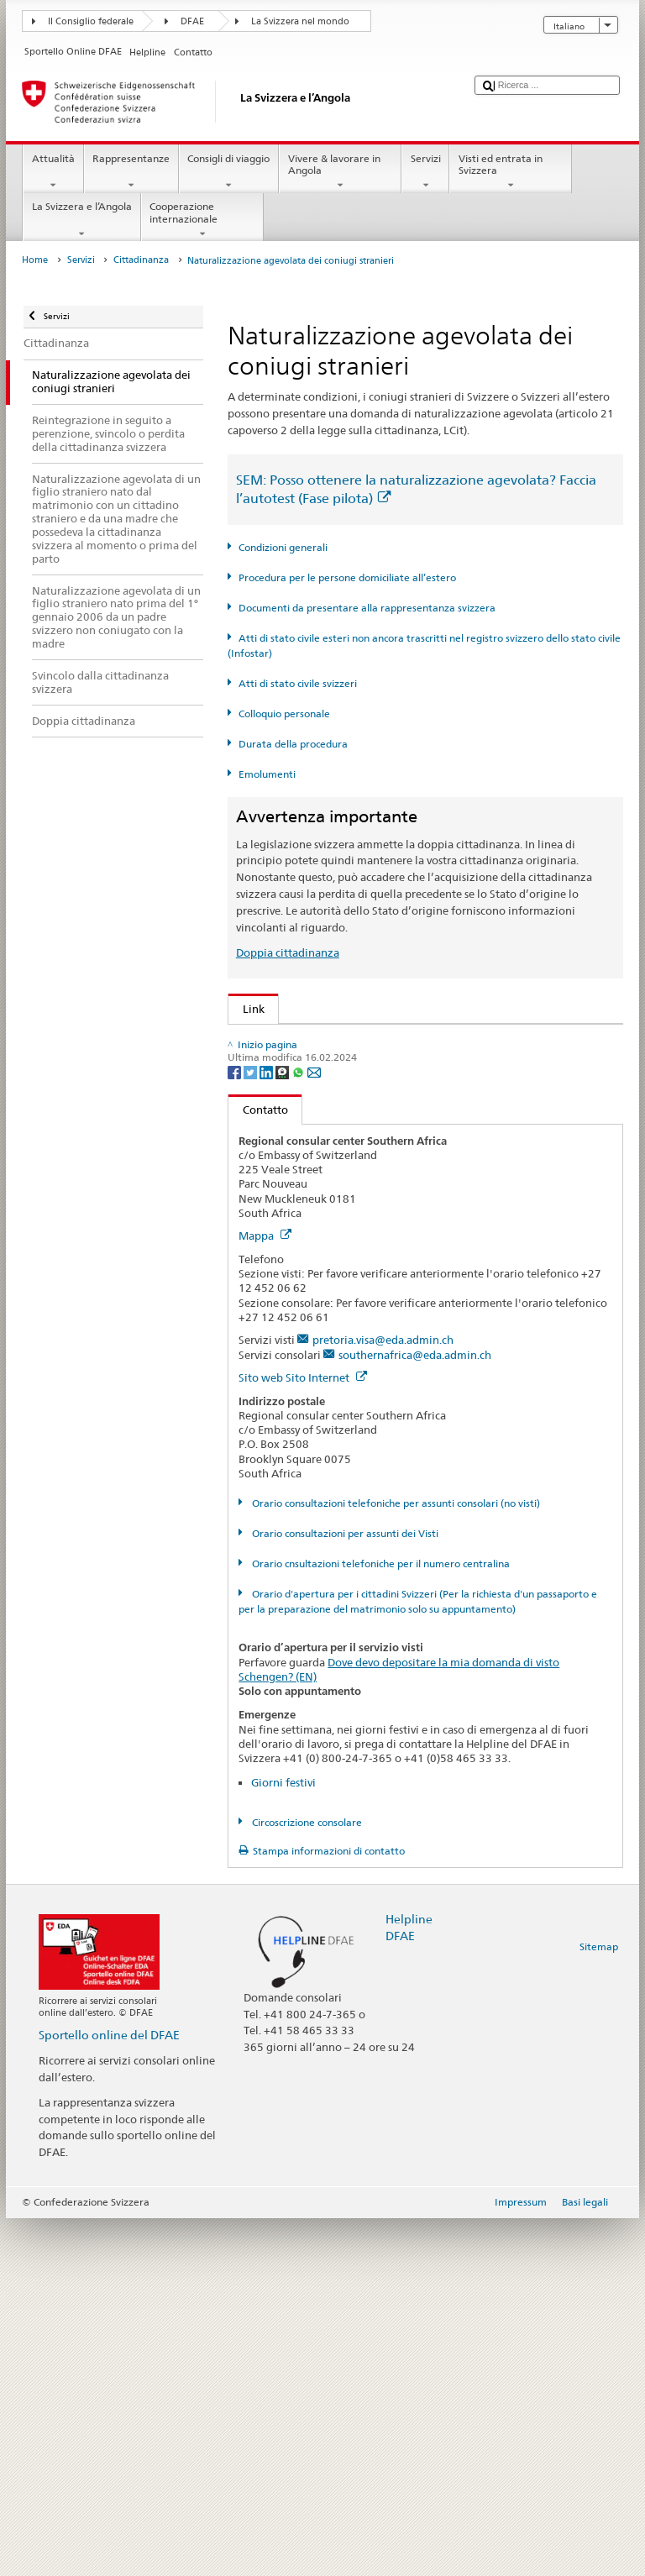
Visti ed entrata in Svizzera (510, 172)
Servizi (425, 172)
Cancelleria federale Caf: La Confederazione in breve (378, 1354)
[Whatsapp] (299, 1429)
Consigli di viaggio (229, 172)
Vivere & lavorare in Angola (340, 172)
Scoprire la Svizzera (295, 1277)
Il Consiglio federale (91, 21)
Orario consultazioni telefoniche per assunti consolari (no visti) (394, 1861)
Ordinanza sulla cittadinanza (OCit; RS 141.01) (364, 1142)
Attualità (53, 172)
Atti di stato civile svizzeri (298, 683)
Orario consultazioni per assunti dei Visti (343, 1891)
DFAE (192, 21)
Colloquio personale (284, 713)
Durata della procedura (293, 743)
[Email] (314, 1429)
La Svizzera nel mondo (300, 21)
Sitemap (598, 2305)
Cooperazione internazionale (202, 220)
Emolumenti (267, 774)
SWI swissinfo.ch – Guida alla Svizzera (341, 1328)
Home (35, 259)
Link (246, 1008)
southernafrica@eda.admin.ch (414, 1712)
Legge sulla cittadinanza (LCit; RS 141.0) (348, 1117)
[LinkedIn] (267, 1429)
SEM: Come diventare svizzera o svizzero (348, 1040)
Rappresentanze (131, 172)
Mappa (265, 1594)
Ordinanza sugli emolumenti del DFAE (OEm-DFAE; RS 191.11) (404, 1168)
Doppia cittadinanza (287, 952)
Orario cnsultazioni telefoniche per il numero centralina (379, 1921)
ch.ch (259, 1302)
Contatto (258, 1467)
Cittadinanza (141, 259)
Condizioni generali (283, 547)
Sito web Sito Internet (303, 1736)
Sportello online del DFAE (109, 2392)
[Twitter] (252, 1429)
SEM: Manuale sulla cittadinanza (328, 1091)
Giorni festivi (283, 2140)
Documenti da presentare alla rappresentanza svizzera (367, 607)
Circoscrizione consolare (305, 2180)
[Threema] (283, 1429)
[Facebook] (236, 1429)
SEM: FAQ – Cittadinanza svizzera (330, 1066)
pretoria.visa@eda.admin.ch (383, 1698)
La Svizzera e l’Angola (81, 220)
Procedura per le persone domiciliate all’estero (347, 577)
